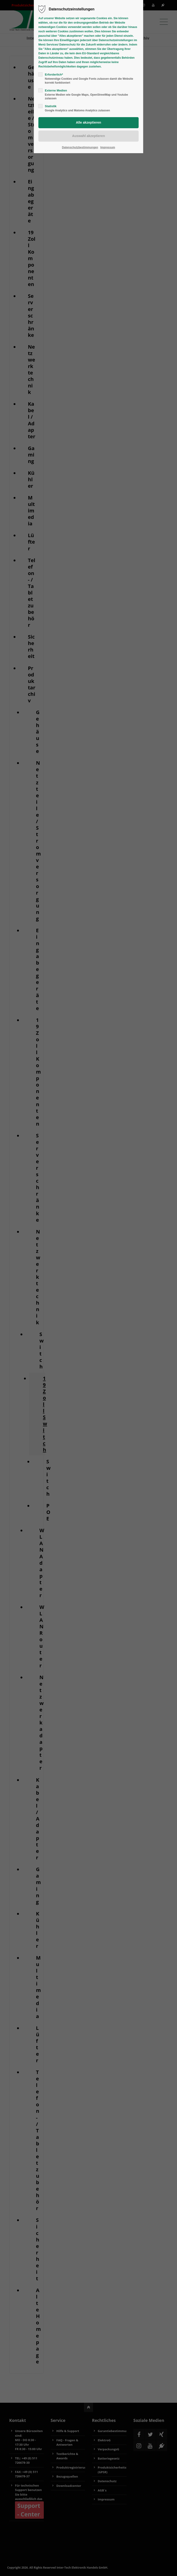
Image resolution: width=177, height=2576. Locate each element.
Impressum (107, 147)
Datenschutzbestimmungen (80, 147)
